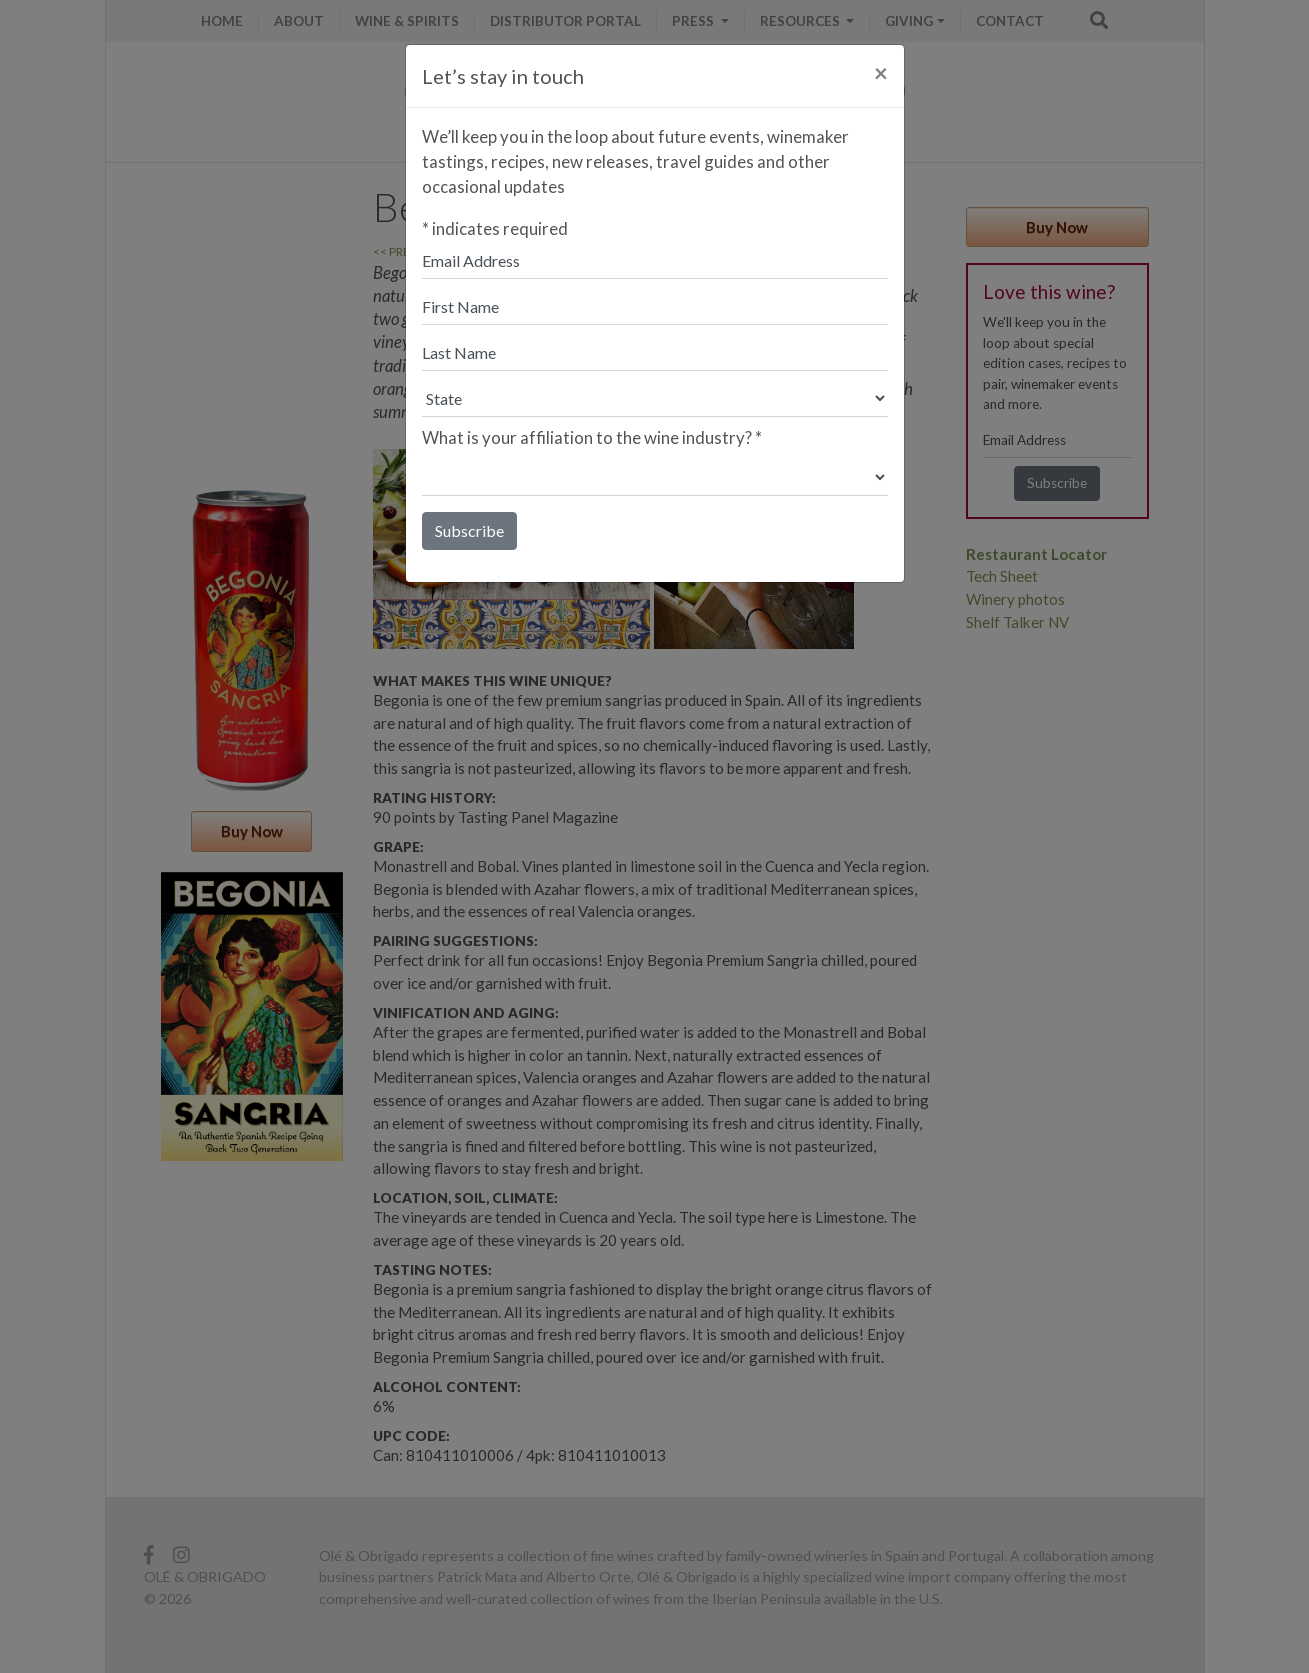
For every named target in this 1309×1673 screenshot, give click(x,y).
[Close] (881, 73)
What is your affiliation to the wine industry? (592, 437)
